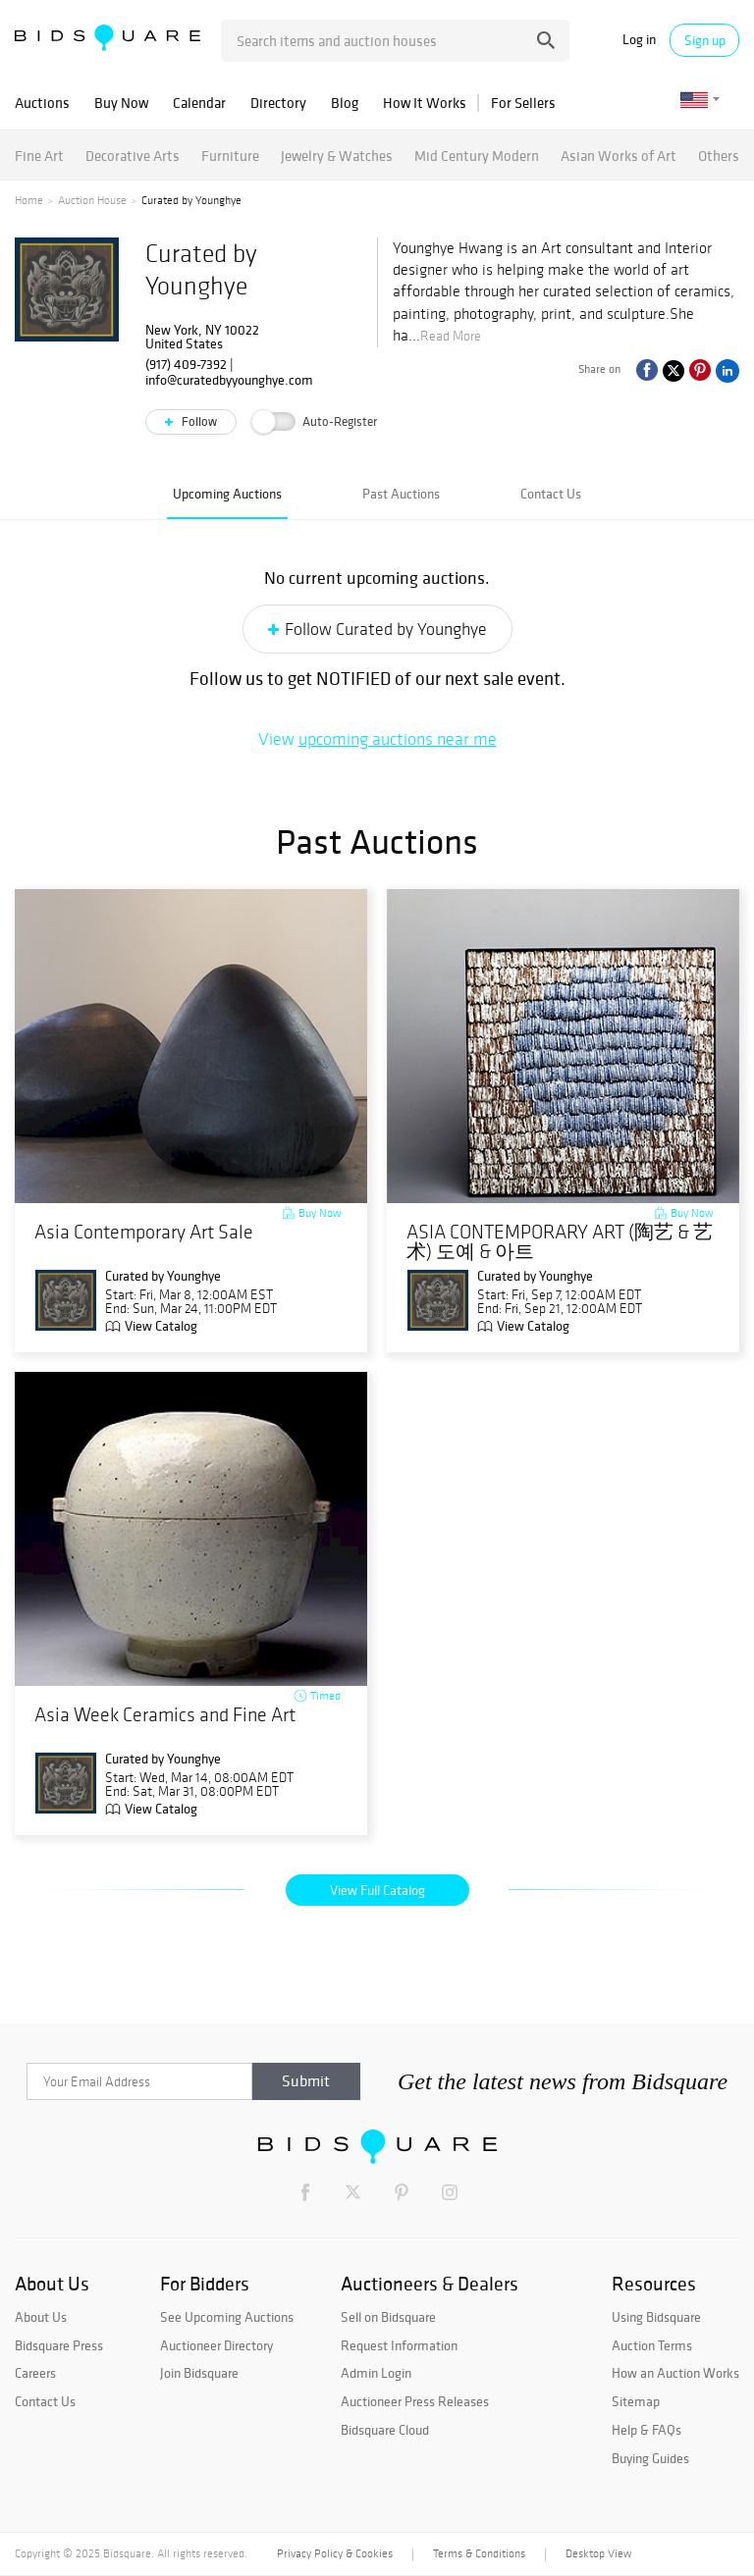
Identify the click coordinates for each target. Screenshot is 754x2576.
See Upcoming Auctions (227, 2317)
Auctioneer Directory (216, 2345)
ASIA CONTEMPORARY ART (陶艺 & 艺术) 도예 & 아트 (559, 1242)
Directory (278, 102)
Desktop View (598, 2553)
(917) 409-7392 (186, 364)
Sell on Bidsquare (388, 2317)
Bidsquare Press (59, 2345)
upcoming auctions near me (397, 739)
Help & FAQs (646, 2430)
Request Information (399, 2345)
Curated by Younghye (163, 1276)
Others (718, 155)
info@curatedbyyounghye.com (229, 380)
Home (29, 200)
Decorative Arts (132, 155)
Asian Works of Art (618, 155)
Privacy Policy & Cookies (335, 2553)
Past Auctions (401, 493)
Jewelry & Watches (337, 155)
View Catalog (161, 1326)
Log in (639, 39)
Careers (35, 2373)
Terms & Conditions (479, 2553)
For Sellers (523, 102)
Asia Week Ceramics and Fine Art (165, 1715)
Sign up (705, 40)
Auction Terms (652, 2345)
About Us (41, 2317)
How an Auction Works (675, 2373)
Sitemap (636, 2401)
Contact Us (550, 493)
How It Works (424, 102)
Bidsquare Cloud (385, 2430)
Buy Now (121, 102)
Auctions (42, 102)
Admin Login (376, 2373)
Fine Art (39, 155)
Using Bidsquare (656, 2317)
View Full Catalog (377, 1890)
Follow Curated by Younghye (386, 629)
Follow (198, 421)
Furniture (230, 155)
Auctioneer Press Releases (415, 2401)
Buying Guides (650, 2458)
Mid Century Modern (476, 155)
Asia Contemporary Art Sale (143, 1232)
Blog (344, 102)
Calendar (199, 102)
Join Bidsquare (199, 2373)
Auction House (92, 200)
